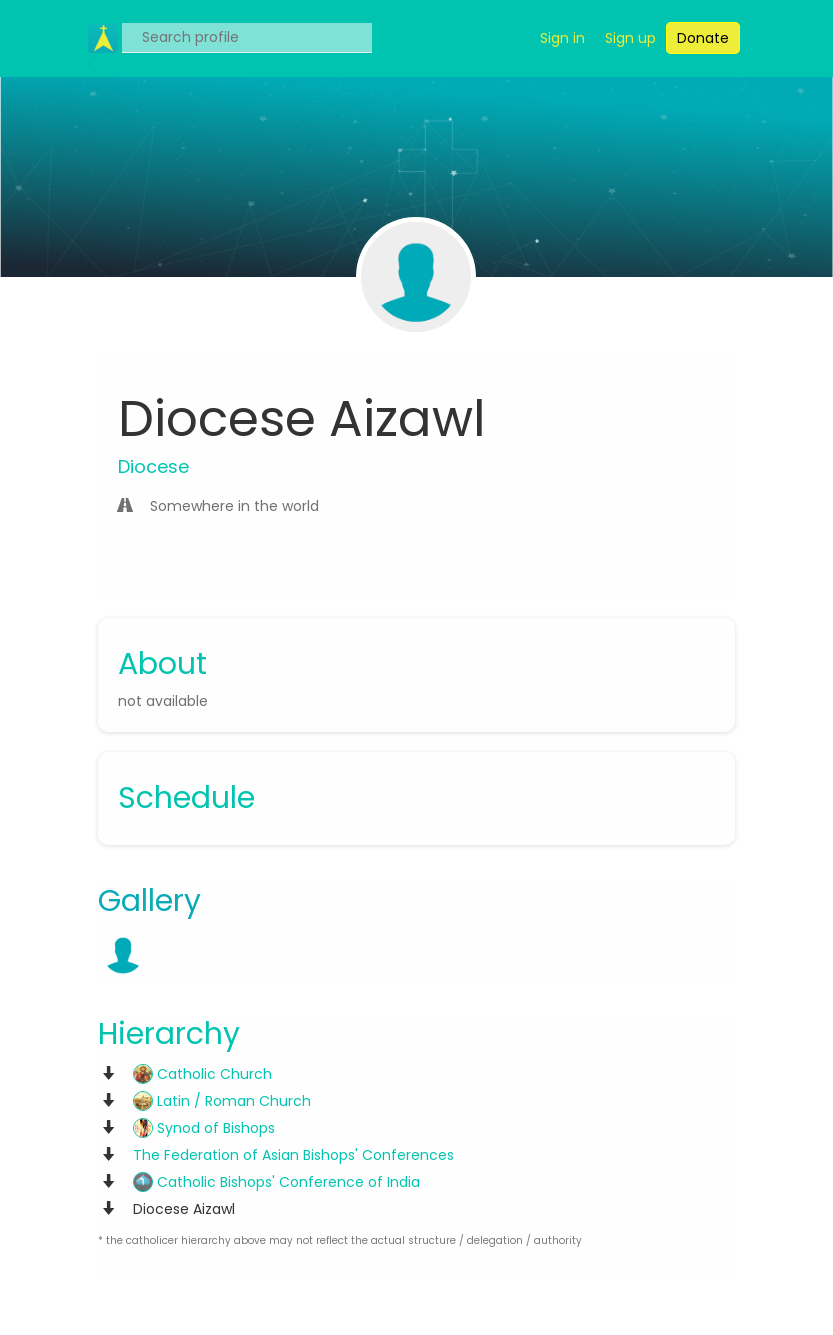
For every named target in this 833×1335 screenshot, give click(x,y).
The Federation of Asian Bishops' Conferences (293, 1155)
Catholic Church (202, 1074)
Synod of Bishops (204, 1128)
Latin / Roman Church (222, 1101)
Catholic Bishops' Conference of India (276, 1182)
